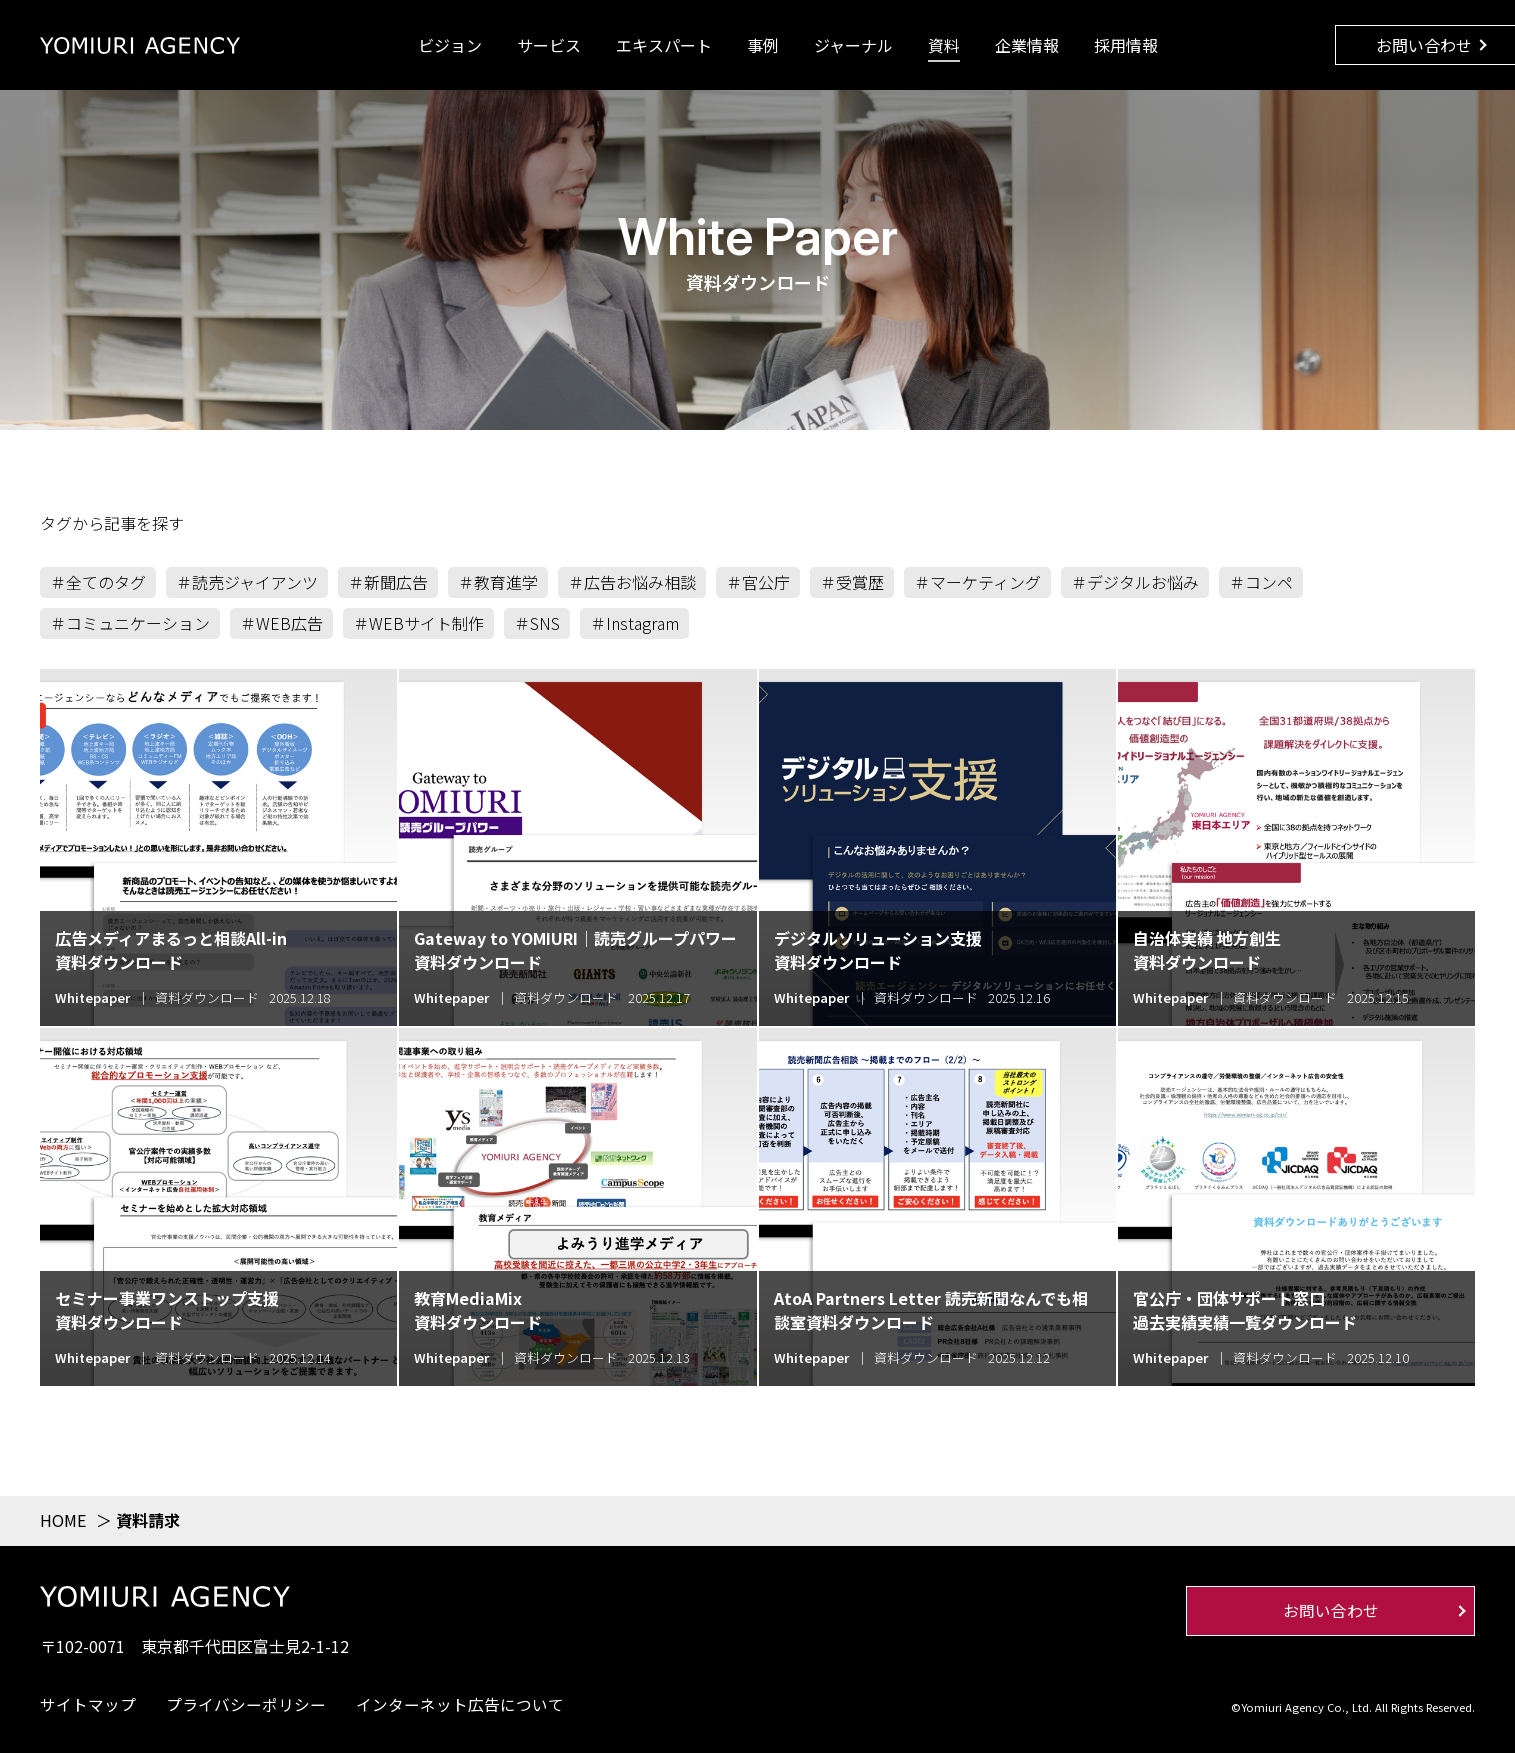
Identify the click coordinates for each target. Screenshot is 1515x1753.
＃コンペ (1261, 582)
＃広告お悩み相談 (632, 582)
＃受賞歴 (852, 582)
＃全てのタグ (98, 582)
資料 (944, 45)
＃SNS (537, 623)
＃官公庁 (758, 582)
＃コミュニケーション (130, 623)
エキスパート (664, 45)
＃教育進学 (498, 582)
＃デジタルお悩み (1135, 582)
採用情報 (1126, 45)
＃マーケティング (977, 582)
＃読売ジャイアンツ (247, 582)
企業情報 (1027, 45)
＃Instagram (634, 623)
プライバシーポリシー (246, 1704)
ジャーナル (853, 45)
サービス (549, 45)
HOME (63, 1520)
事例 (763, 45)
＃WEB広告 (281, 623)
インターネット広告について (460, 1704)
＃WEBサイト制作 (418, 623)
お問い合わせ (1424, 45)
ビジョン (450, 45)
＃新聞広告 (388, 582)
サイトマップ (88, 1704)
